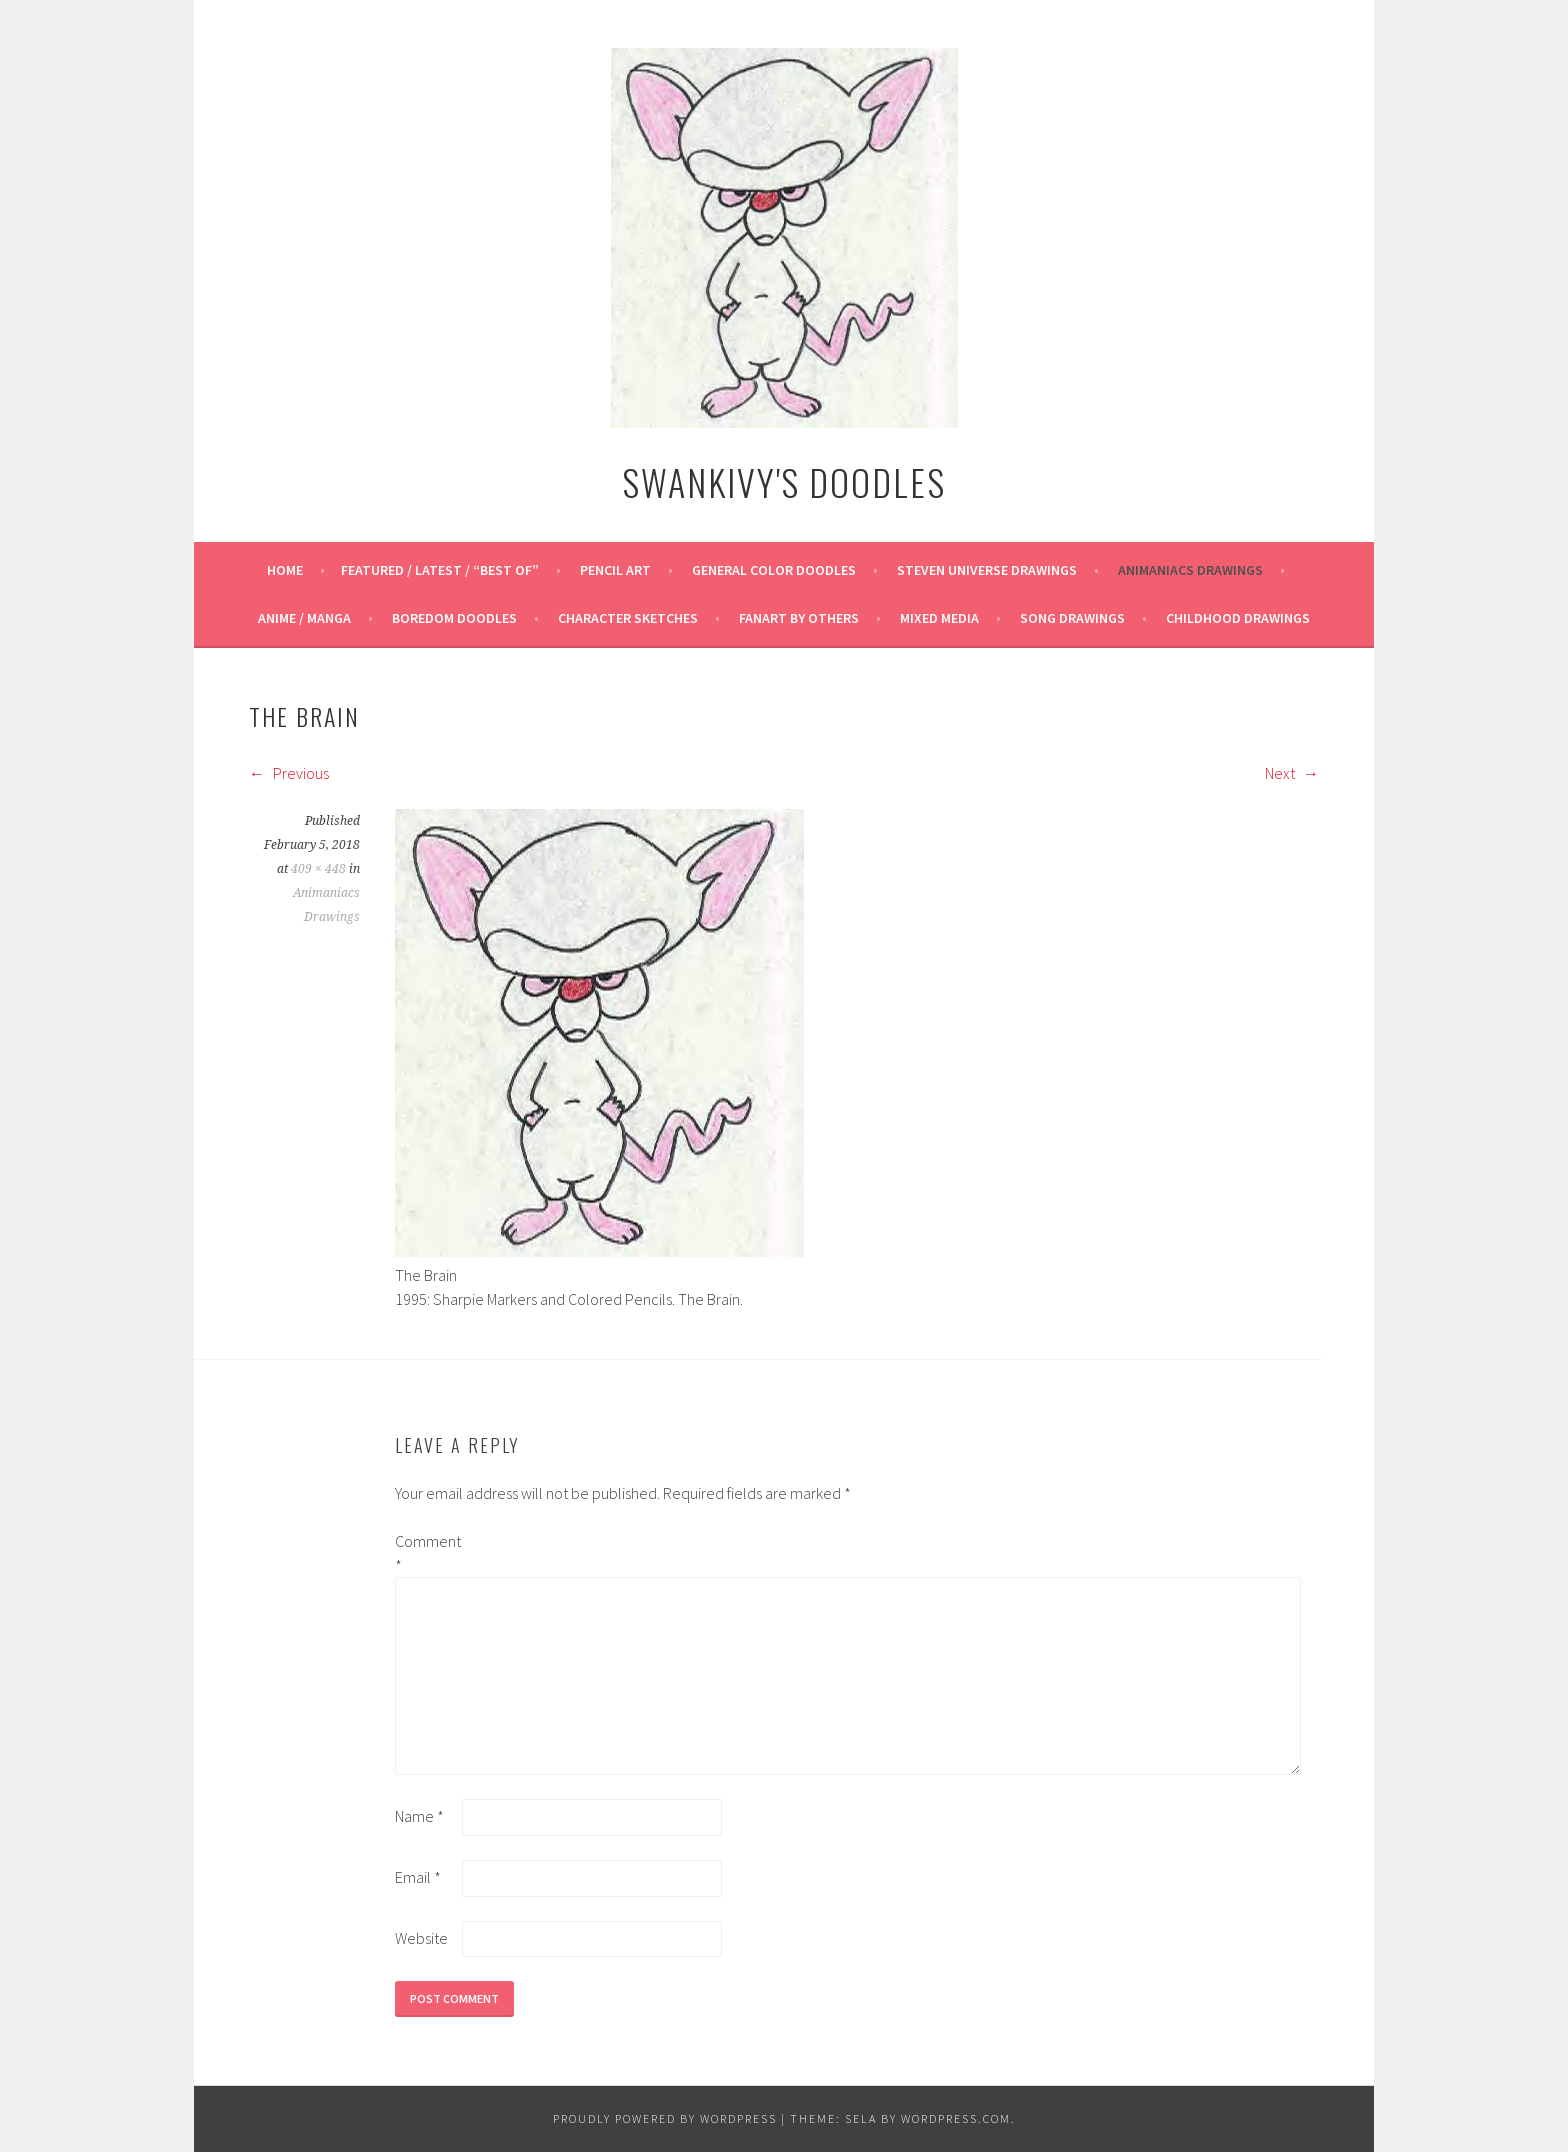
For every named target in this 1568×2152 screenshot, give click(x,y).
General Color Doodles (774, 570)
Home (285, 570)
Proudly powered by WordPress (665, 2118)
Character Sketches (628, 618)
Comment (427, 1553)
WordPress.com (956, 2118)
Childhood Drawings (1238, 618)
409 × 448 (318, 869)
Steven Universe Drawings (987, 570)
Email (418, 1877)
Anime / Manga (304, 618)
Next (1292, 773)
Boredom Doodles (454, 618)
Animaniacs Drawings (1190, 570)
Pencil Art (615, 570)
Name (419, 1816)
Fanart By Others (799, 618)
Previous (289, 773)
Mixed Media (939, 618)
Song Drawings (1072, 618)
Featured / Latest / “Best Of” (440, 570)
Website (421, 1938)
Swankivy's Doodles (784, 481)
